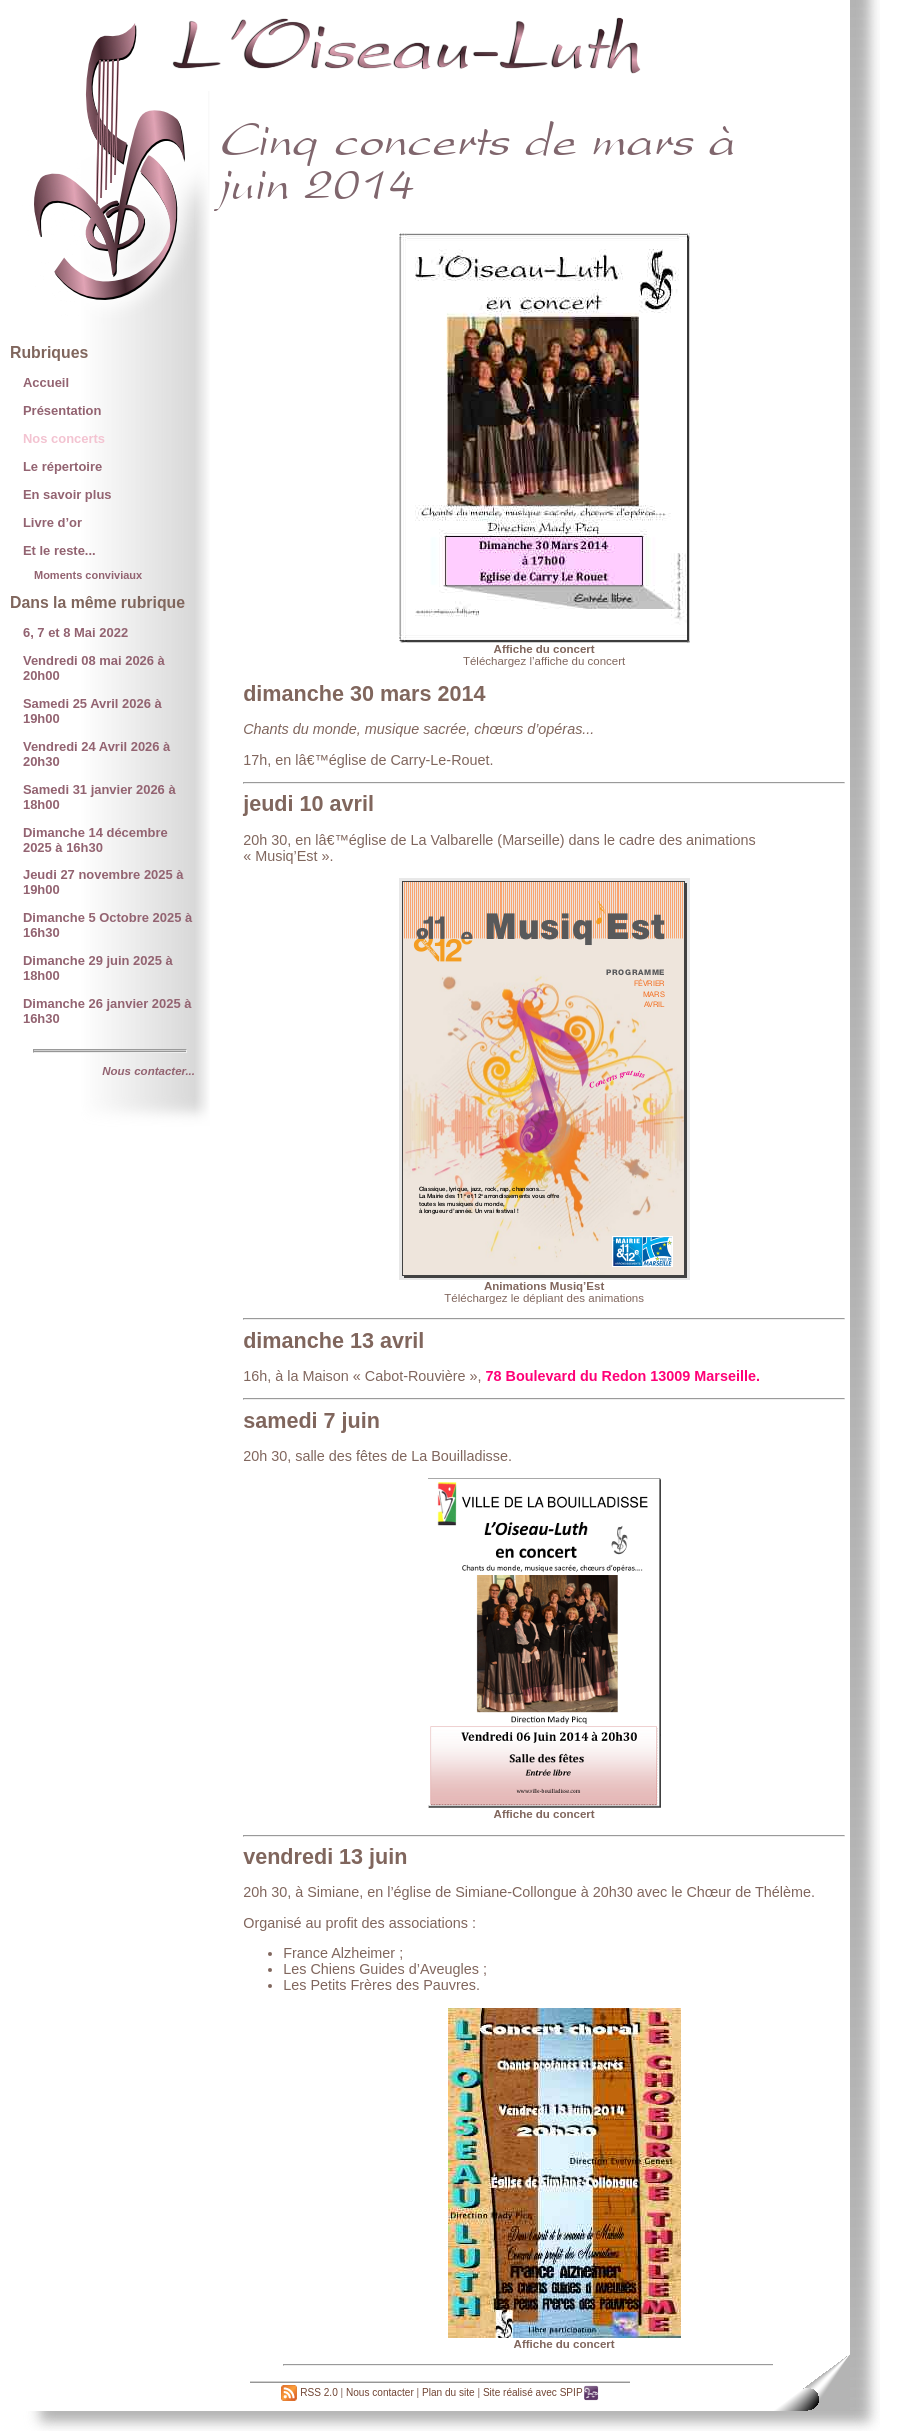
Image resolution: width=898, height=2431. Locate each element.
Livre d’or (52, 522)
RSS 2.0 (309, 2392)
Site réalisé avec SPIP (541, 2392)
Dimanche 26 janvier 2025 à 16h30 (107, 1011)
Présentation (62, 410)
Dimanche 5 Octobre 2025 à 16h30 (107, 925)
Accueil (46, 382)
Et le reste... (59, 550)
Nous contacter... (148, 1071)
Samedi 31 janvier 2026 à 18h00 (99, 797)
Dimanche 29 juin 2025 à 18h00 (98, 968)
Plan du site (448, 2392)
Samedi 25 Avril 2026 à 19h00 (92, 711)
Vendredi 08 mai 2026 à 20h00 (94, 668)
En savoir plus (67, 494)
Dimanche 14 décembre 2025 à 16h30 (95, 840)
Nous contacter (380, 2392)
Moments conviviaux (88, 575)
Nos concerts (64, 438)
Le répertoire (62, 466)
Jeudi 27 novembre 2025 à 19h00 (103, 882)
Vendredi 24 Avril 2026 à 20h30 (96, 754)
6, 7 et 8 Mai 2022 (75, 632)
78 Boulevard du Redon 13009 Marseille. (623, 1376)
